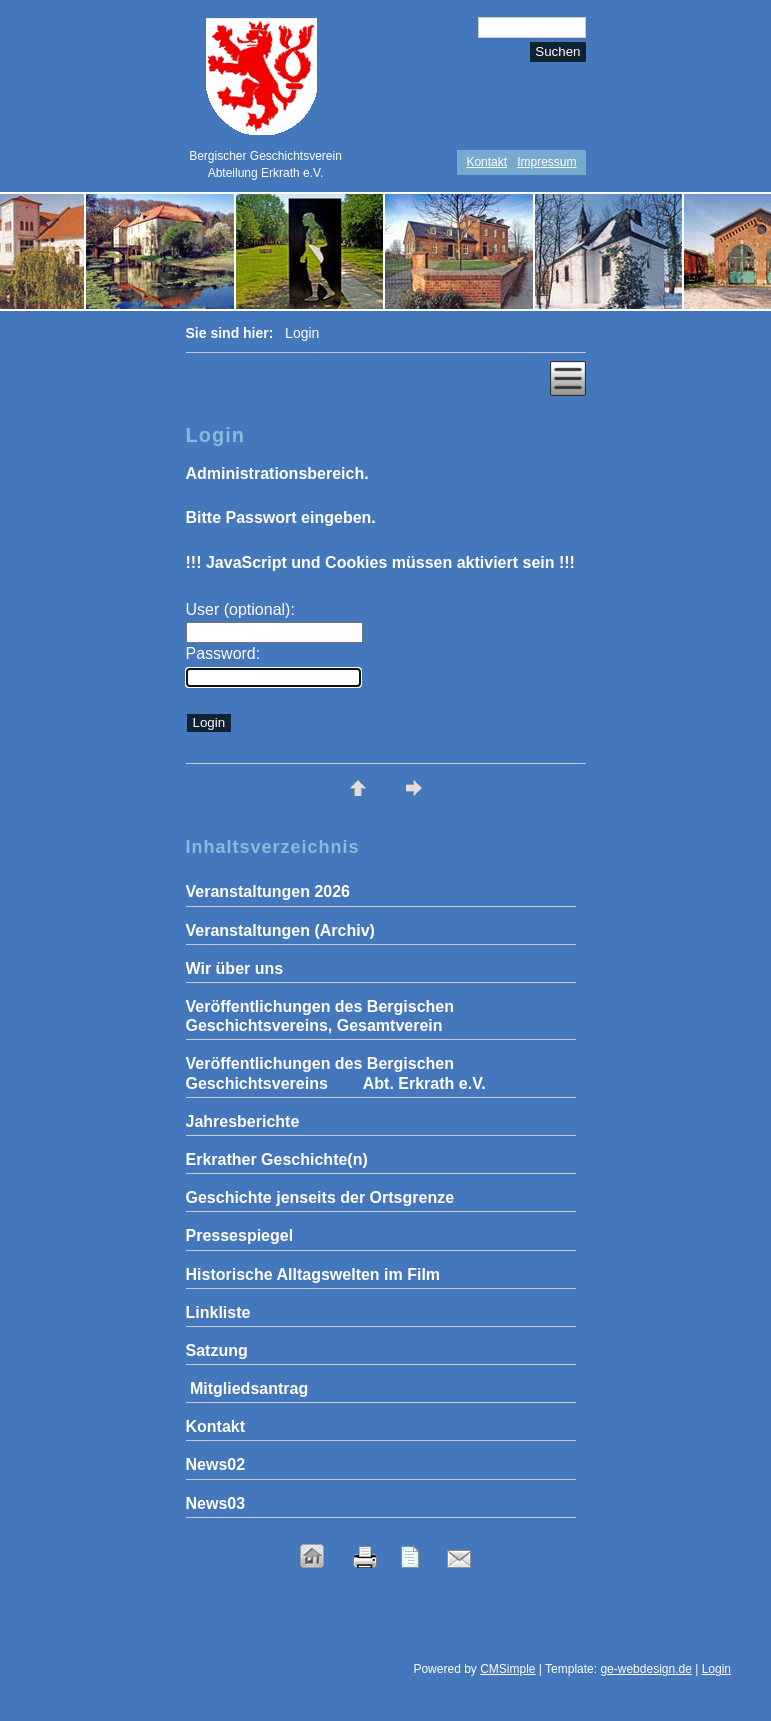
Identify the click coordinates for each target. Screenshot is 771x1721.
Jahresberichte (243, 1121)
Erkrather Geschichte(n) (277, 1159)
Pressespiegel (240, 1235)
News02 (216, 1464)
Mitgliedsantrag (247, 1388)
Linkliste (218, 1312)
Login (716, 1669)
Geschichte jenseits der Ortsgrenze (320, 1197)
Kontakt (486, 162)
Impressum (546, 162)
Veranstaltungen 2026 (268, 891)
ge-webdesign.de (645, 1669)
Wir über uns (235, 968)
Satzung (217, 1350)
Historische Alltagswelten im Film (313, 1274)
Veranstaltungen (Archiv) (280, 930)
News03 (216, 1503)
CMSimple (507, 1669)
